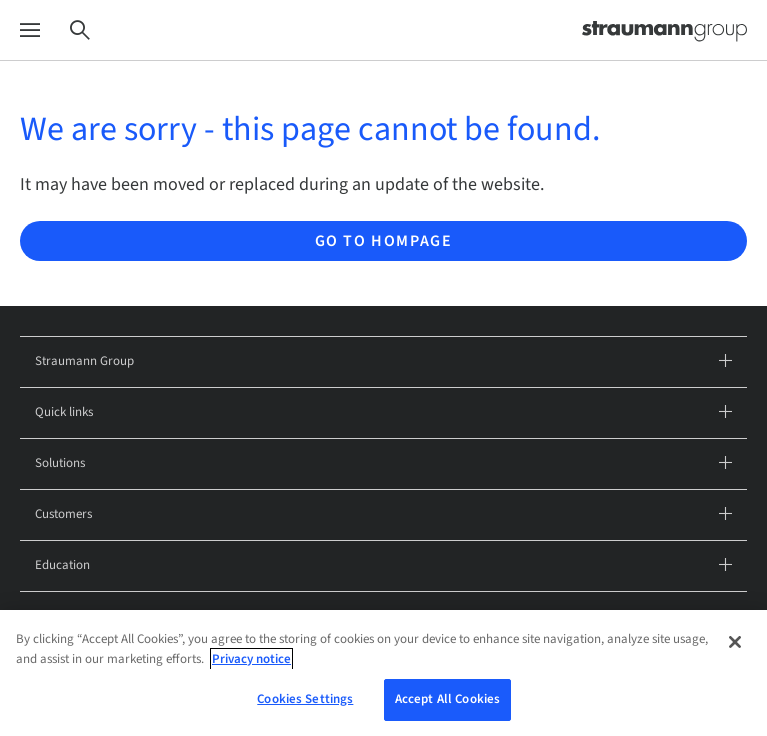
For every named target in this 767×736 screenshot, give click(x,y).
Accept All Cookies (447, 705)
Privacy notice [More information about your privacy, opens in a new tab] (251, 664)
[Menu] (30, 30)
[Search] (80, 30)
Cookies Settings (305, 705)
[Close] (735, 648)
